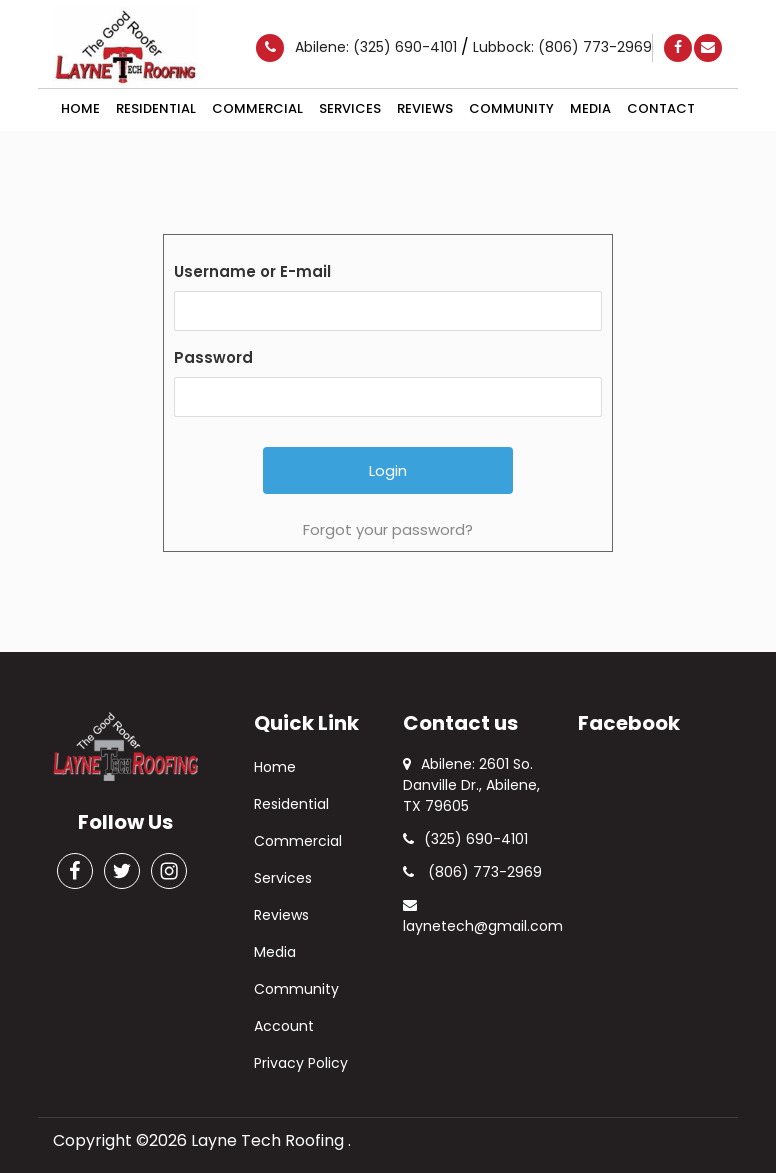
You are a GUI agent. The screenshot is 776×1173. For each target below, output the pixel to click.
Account (284, 1026)
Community (511, 108)
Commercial (257, 108)
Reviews (425, 108)
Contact (661, 108)
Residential (156, 108)
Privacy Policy (301, 1063)
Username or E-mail (252, 271)
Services (350, 108)
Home (80, 108)
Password (213, 357)
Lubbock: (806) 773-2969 (562, 47)
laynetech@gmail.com (483, 917)
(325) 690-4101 (465, 839)
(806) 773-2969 (472, 872)
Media (590, 108)
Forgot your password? (388, 529)
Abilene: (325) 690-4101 (378, 47)
